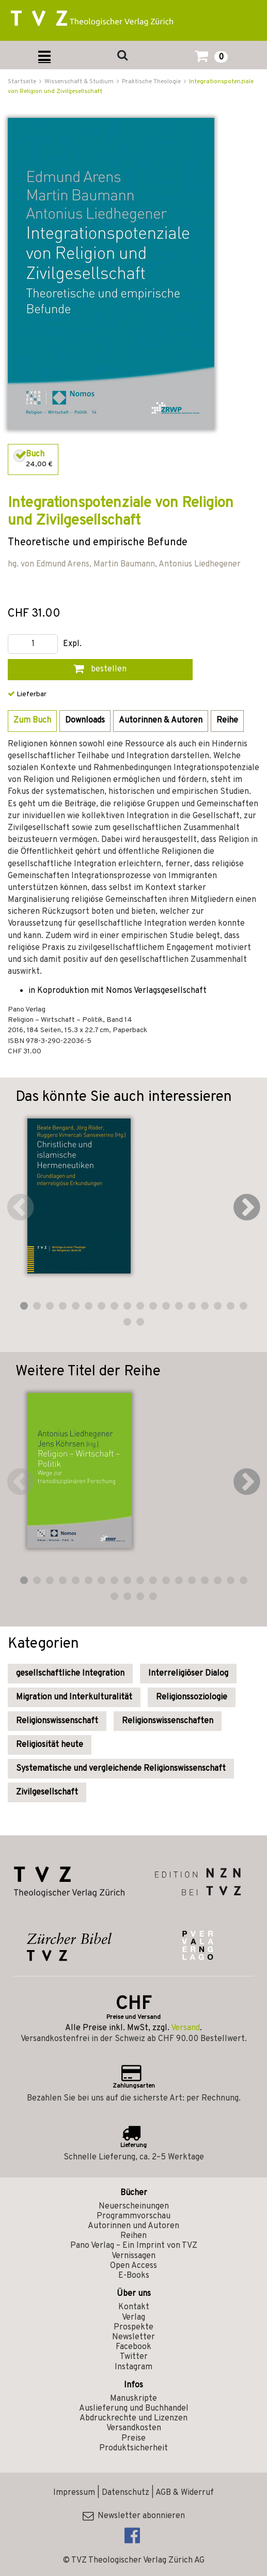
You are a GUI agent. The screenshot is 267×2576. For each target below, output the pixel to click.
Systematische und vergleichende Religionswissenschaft (121, 1769)
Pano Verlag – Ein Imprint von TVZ (133, 2246)
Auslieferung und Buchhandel (134, 2408)
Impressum (74, 2493)
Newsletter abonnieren (134, 2516)
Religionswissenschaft (57, 1721)
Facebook (133, 2347)
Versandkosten (133, 2428)
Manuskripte (133, 2399)
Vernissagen (133, 2256)
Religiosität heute (49, 1745)
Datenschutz (125, 2493)
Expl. (72, 644)
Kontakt (133, 2307)
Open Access (133, 2266)
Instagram (133, 2367)
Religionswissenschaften (167, 1721)
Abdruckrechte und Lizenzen (133, 2418)
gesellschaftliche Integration (70, 1673)
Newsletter (133, 2337)
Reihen (133, 2236)
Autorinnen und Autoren (133, 2226)
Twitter (134, 2357)
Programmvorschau (133, 2216)
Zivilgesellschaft (47, 1792)
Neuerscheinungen (134, 2206)
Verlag (133, 2317)
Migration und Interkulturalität (74, 1697)
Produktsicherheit (133, 2448)
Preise (133, 2438)
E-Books (133, 2276)
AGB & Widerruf (184, 2493)
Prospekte (133, 2327)
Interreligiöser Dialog (188, 1673)
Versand (185, 2028)
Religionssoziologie (191, 1697)
